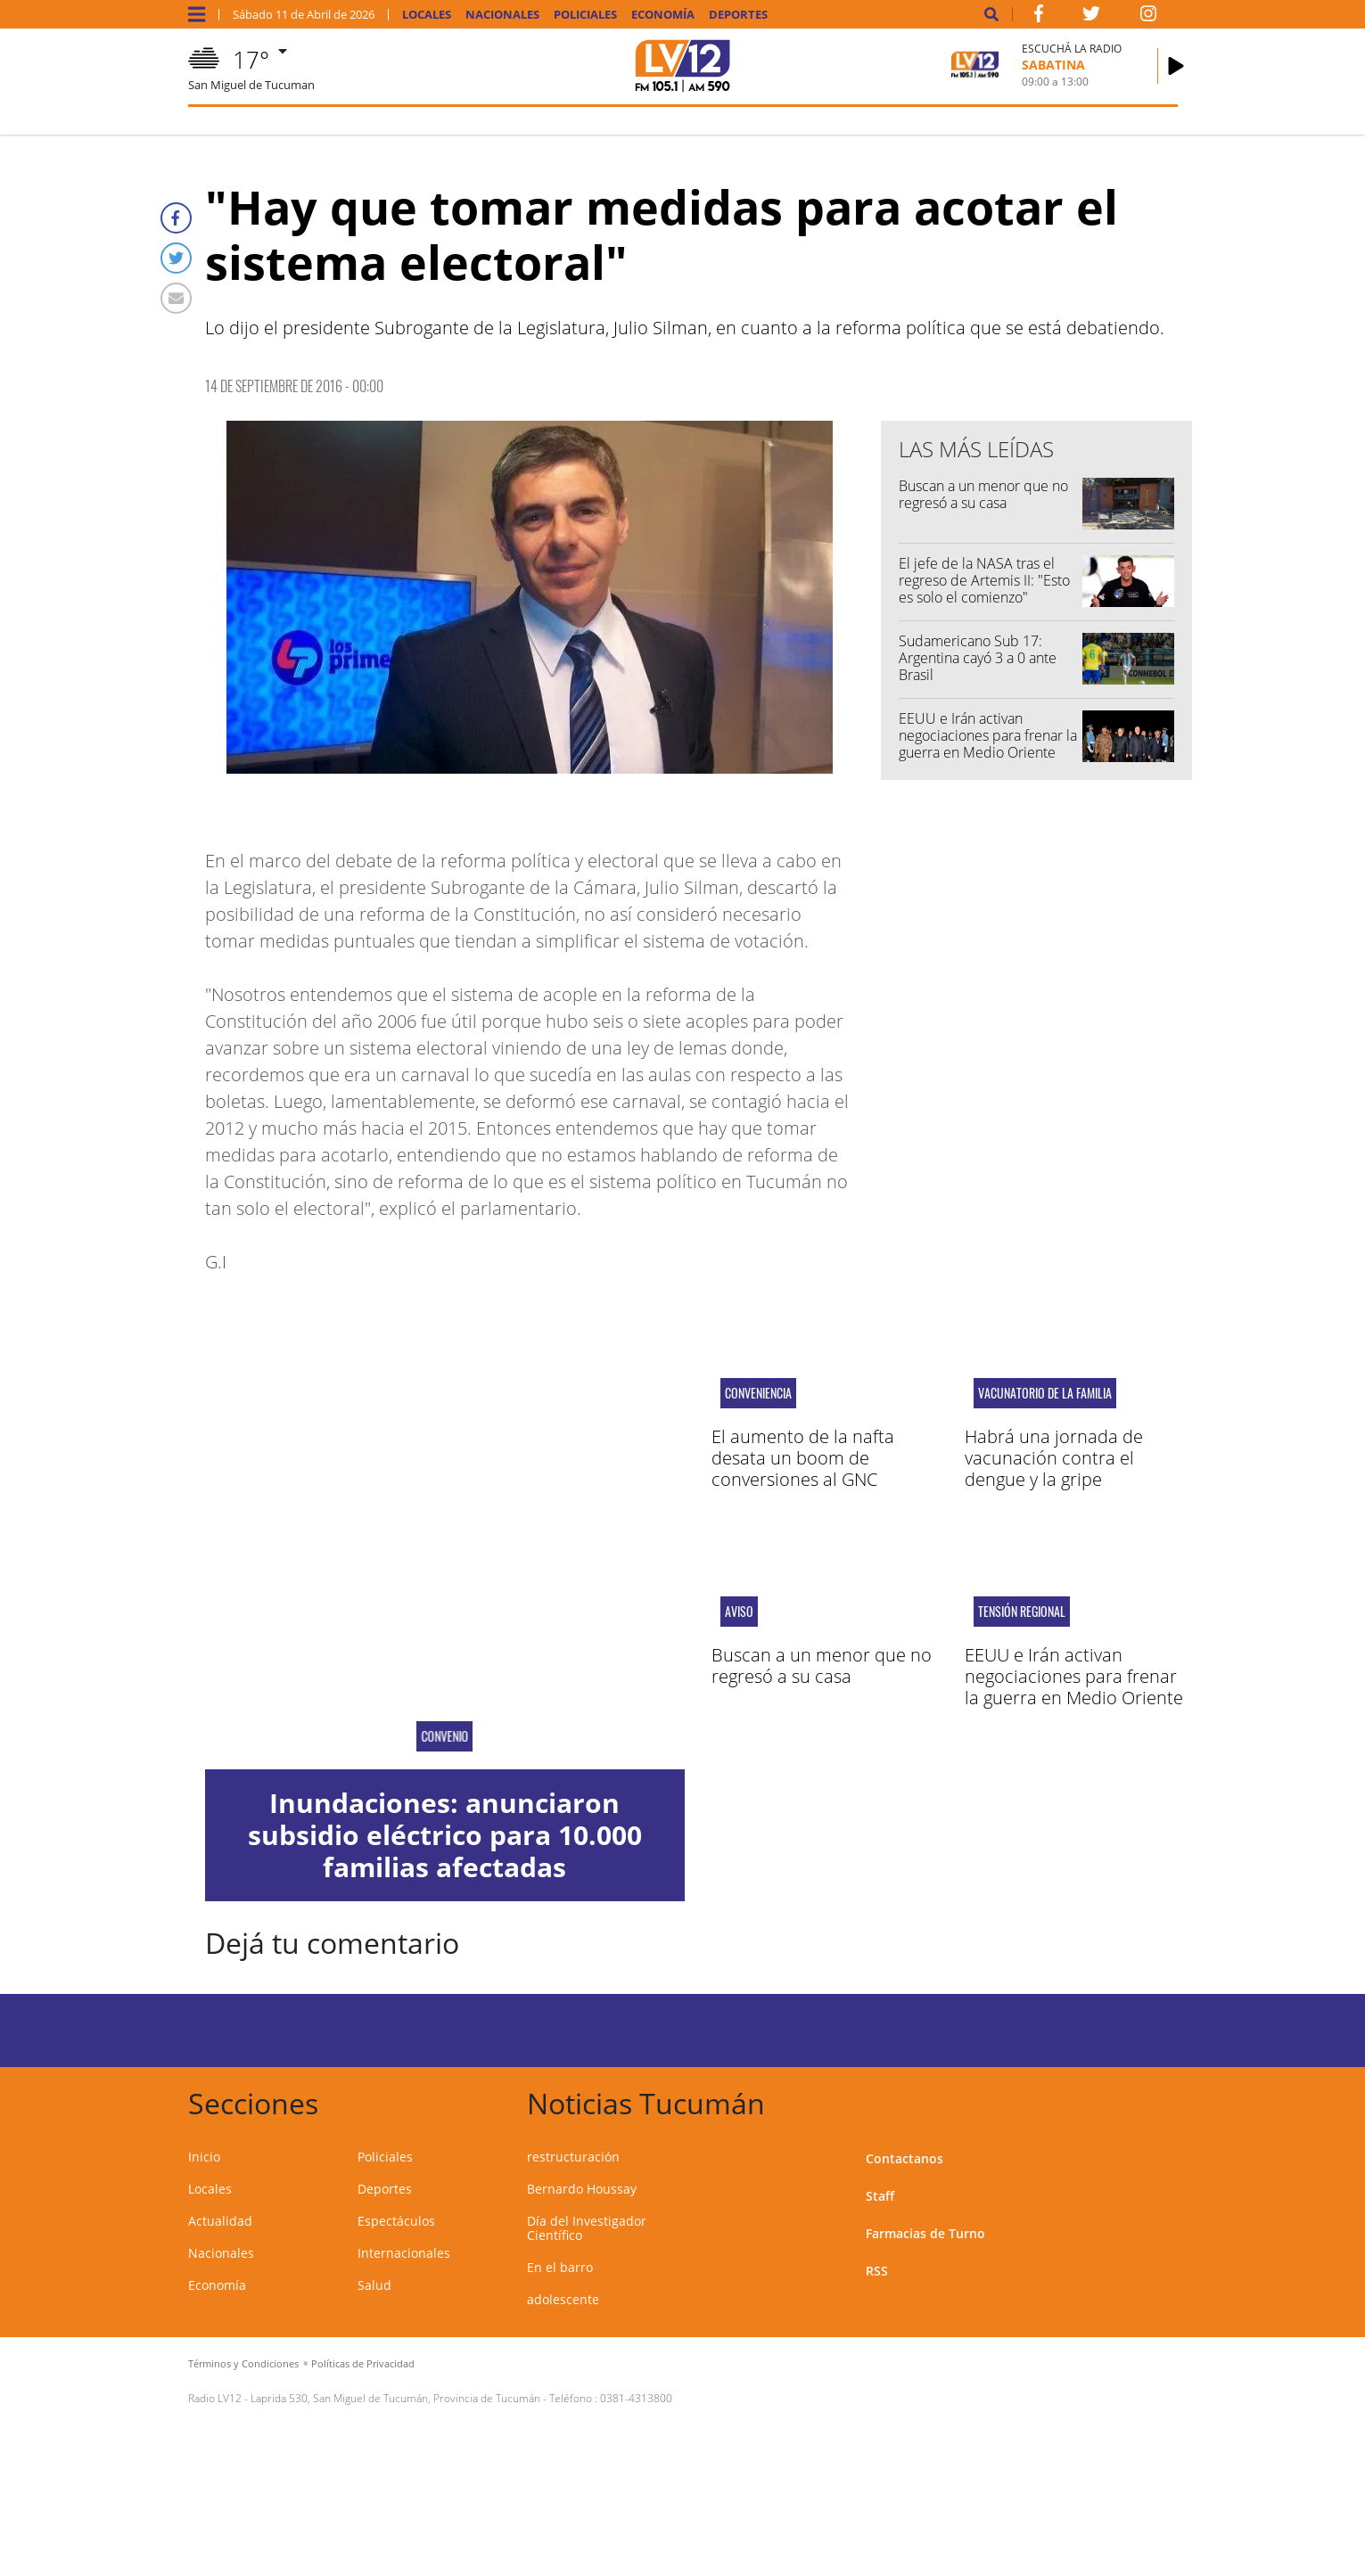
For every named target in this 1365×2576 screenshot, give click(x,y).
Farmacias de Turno (925, 2233)
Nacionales (502, 15)
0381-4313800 (636, 2398)
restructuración (573, 2156)
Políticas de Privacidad (363, 2363)
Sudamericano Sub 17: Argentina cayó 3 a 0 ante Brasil (978, 658)
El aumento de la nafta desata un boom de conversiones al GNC (802, 1457)
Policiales (585, 15)
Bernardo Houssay (582, 2188)
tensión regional (1021, 1611)
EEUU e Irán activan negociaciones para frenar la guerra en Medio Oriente (988, 735)
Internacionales (404, 2252)
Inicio (204, 2156)
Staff (880, 2195)
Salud (374, 2285)
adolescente (563, 2299)
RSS (877, 2270)
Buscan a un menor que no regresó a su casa (983, 494)
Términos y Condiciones (243, 2363)
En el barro (560, 2267)
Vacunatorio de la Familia (1045, 1393)
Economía (663, 15)
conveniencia (758, 1393)
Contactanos (904, 2158)
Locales (426, 15)
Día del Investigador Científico (586, 2228)
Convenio (444, 1736)
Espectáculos (396, 2220)
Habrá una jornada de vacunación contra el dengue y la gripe (1054, 1457)
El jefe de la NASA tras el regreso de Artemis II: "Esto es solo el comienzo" (984, 580)
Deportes (738, 15)
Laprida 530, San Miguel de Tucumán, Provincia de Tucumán (395, 2398)
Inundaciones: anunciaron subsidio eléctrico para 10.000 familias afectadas (445, 1834)
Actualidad (220, 2220)
